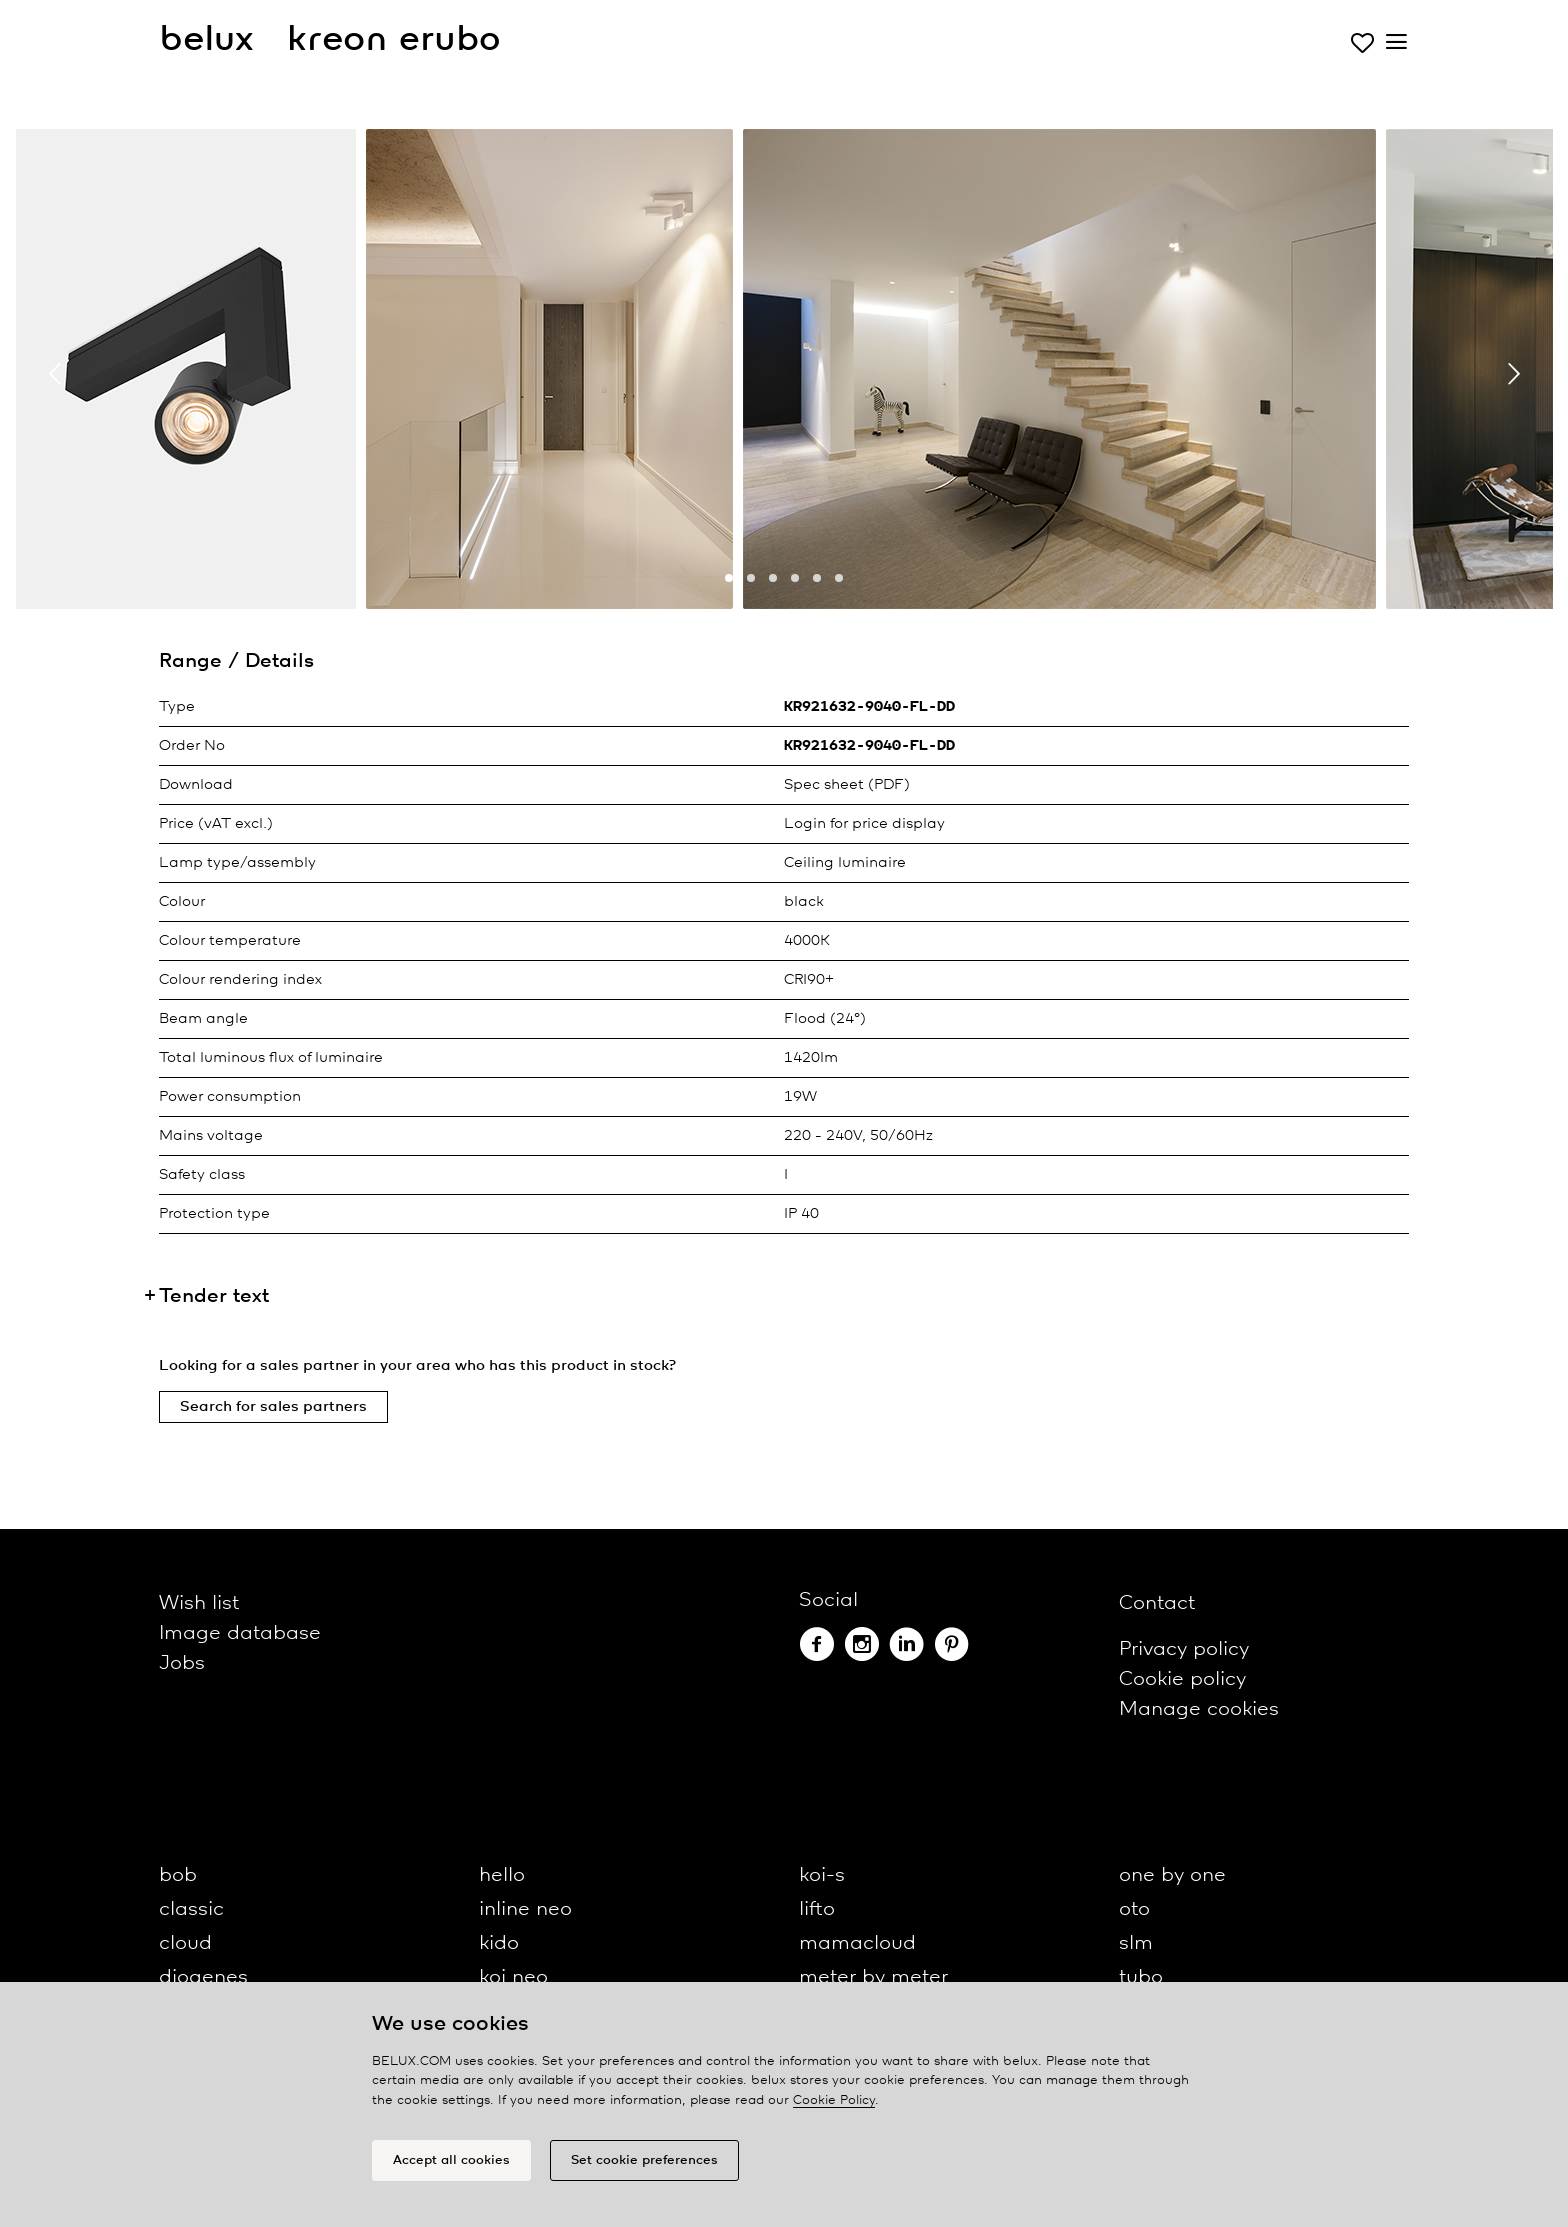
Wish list (199, 1603)
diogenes (203, 1977)
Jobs (182, 1663)
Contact (1157, 1603)
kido (499, 1943)
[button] (729, 578)
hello (502, 1875)
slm (1136, 1943)
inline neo (525, 1909)
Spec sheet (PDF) (847, 785)
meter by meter (873, 1977)
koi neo (513, 1977)
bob (178, 1875)
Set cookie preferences (644, 2160)
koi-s (822, 1875)
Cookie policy (1182, 1679)
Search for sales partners (273, 1407)
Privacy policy (1184, 1649)
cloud (185, 1943)
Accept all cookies (451, 2160)
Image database (240, 1633)
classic (191, 1909)
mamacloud (857, 1943)
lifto (817, 1909)
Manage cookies (1199, 1709)
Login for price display (864, 824)
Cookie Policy (834, 2100)
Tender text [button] (214, 1296)
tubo (1141, 1977)
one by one (1172, 1875)
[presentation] (55, 374)
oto (1134, 1909)
